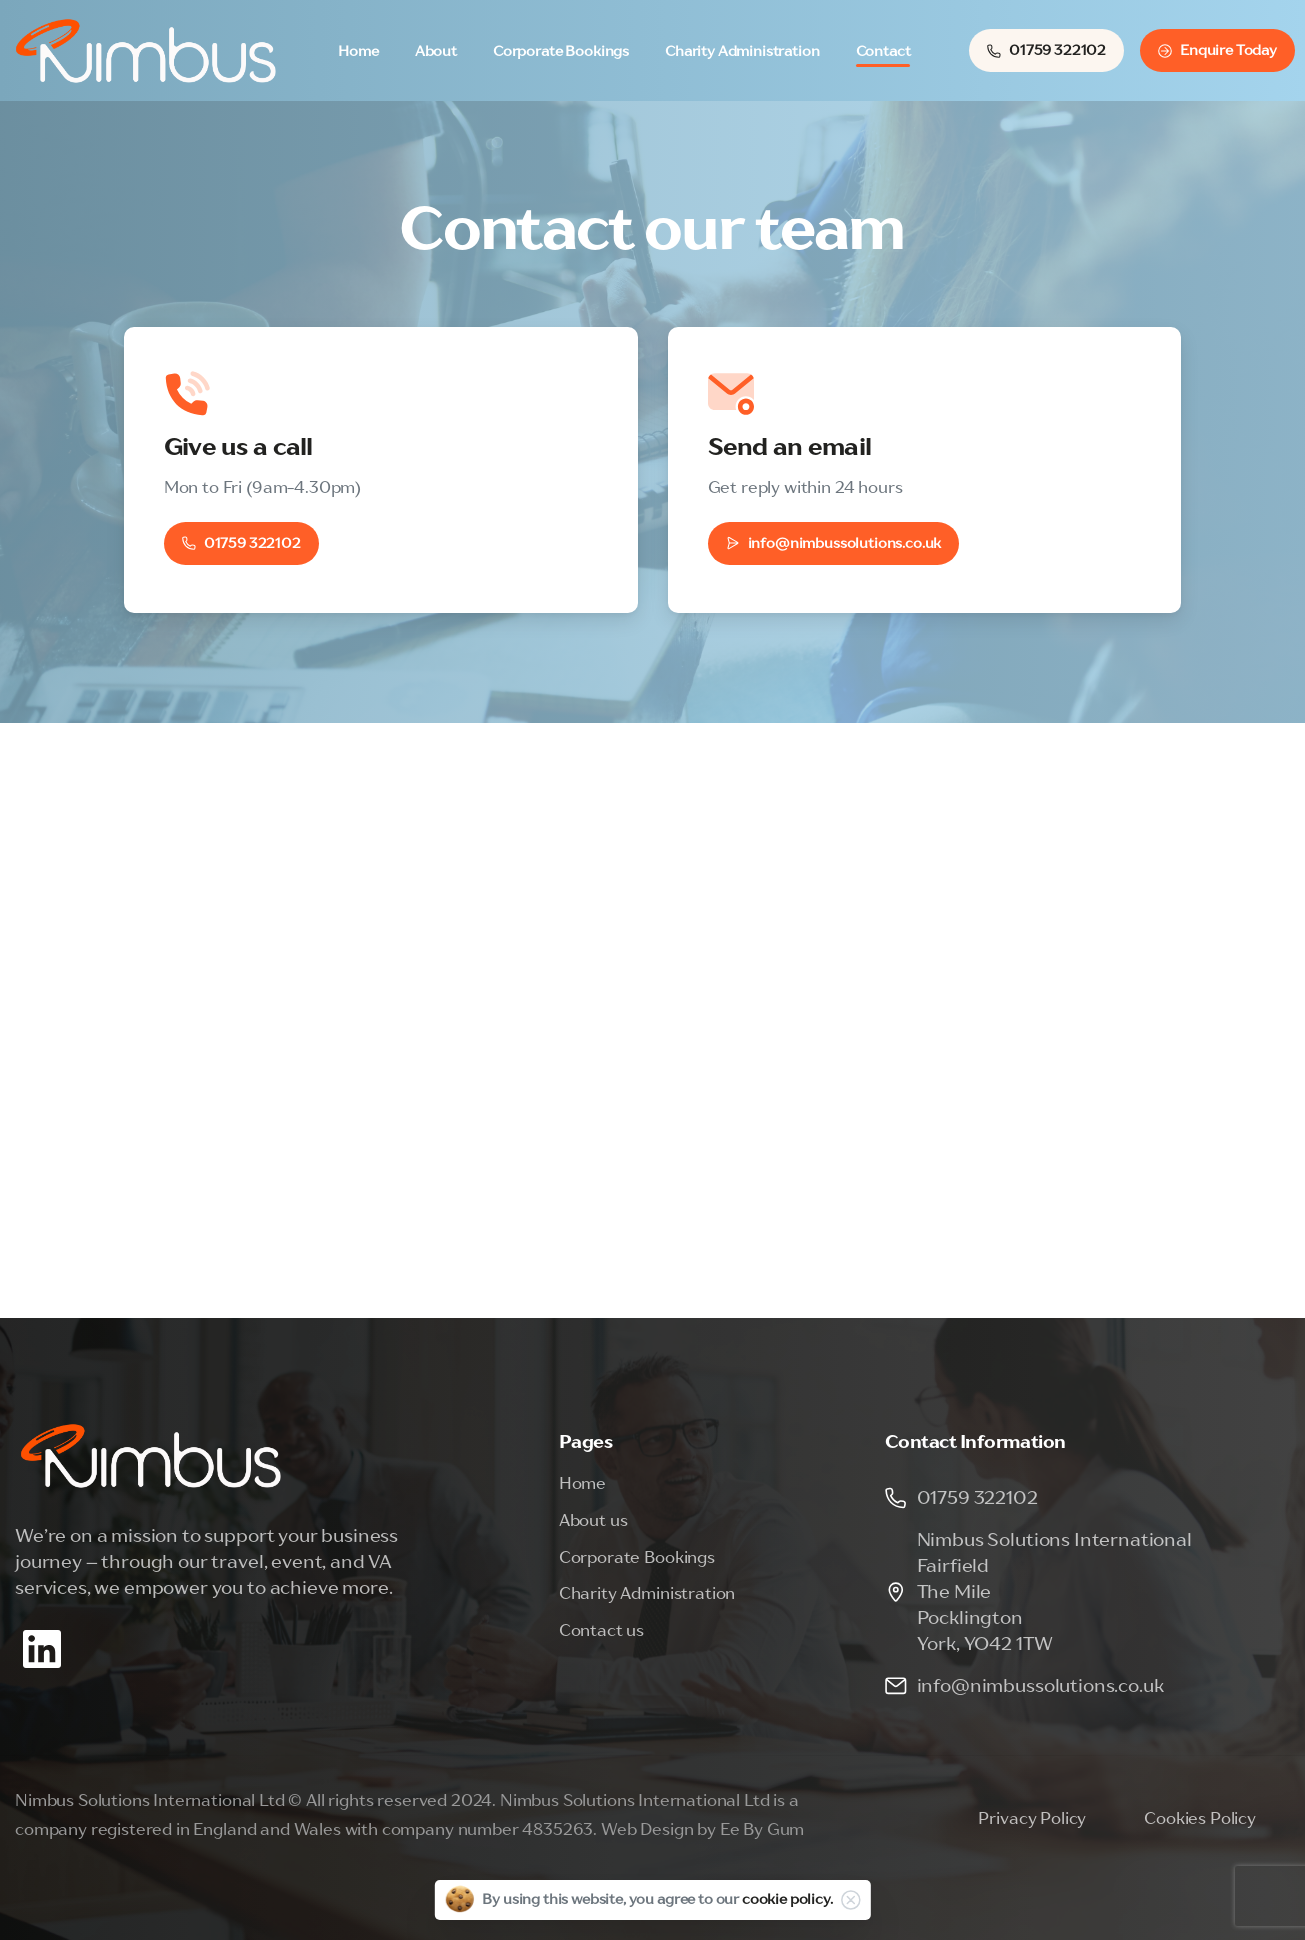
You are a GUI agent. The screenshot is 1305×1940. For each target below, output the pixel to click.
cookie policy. (787, 1899)
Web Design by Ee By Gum (702, 1829)
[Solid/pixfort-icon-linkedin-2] (42, 1647)
